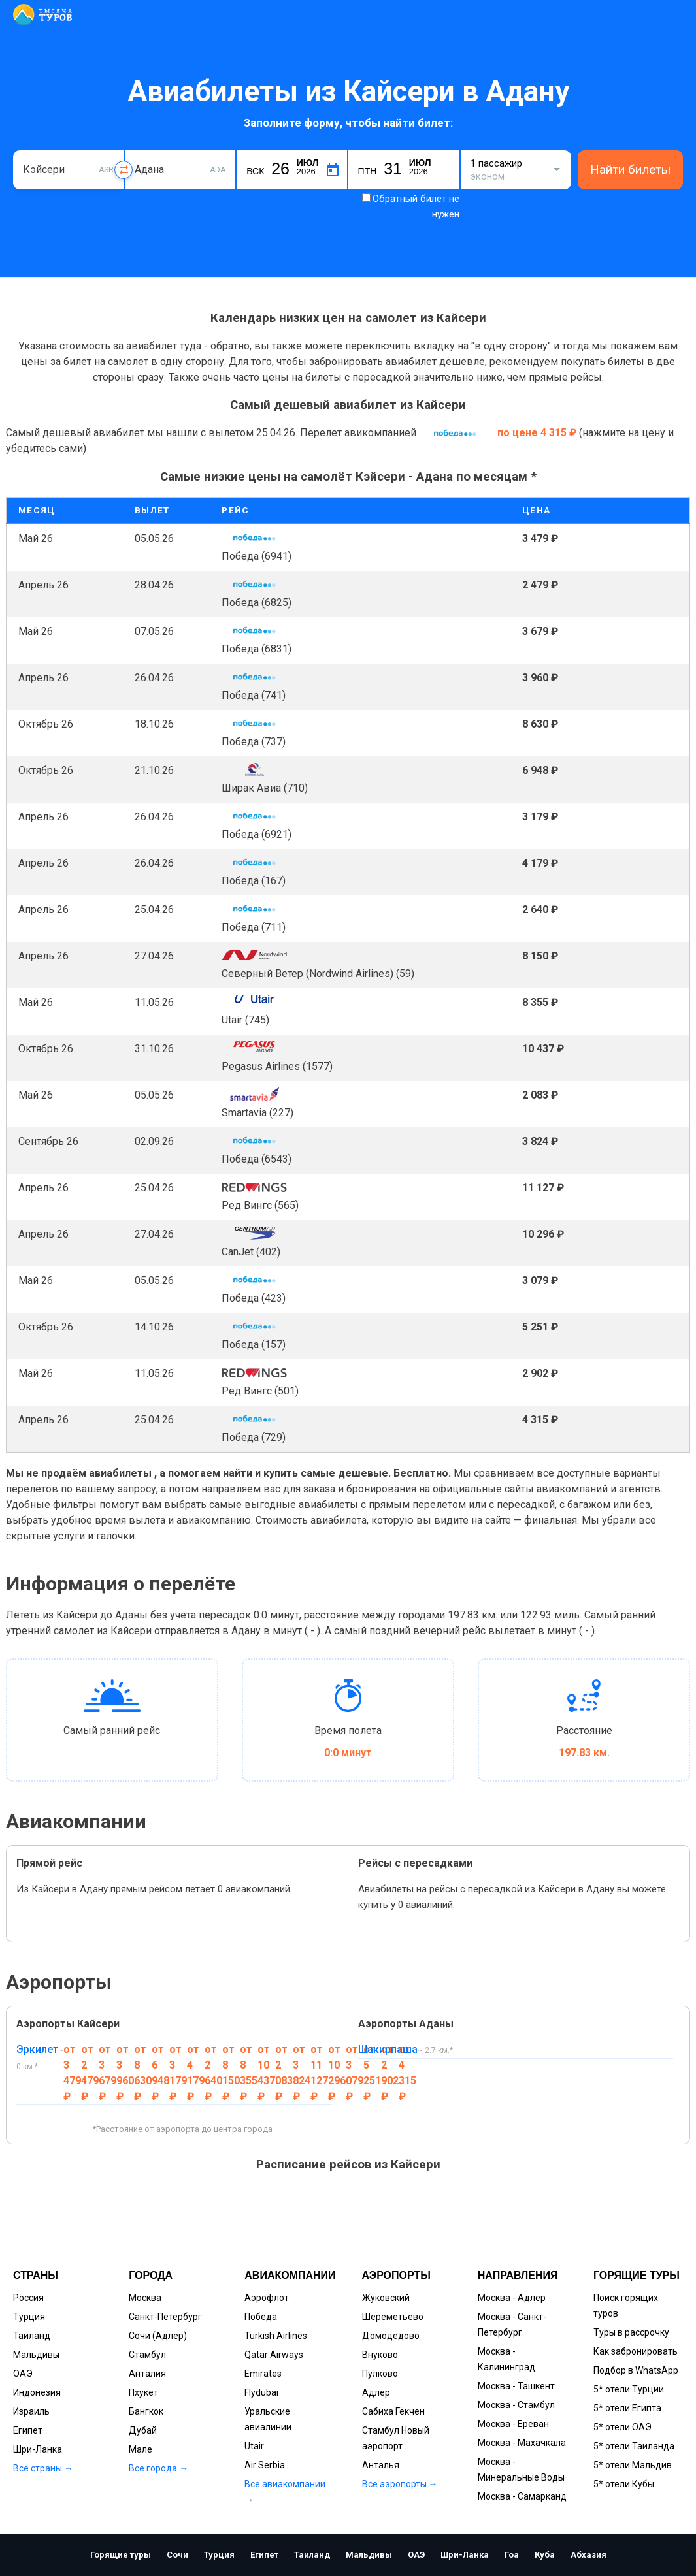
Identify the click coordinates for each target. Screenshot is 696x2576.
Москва (145, 2298)
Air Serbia (264, 2465)
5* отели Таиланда (633, 2446)
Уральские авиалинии (267, 2419)
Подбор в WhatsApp (635, 2370)
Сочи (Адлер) (158, 2335)
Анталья (380, 2465)
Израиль (31, 2411)
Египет (27, 2430)
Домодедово (391, 2335)
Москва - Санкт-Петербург (512, 2324)
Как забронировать (635, 2351)
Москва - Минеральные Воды (521, 2469)
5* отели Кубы (623, 2484)
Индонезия (37, 2392)
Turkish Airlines (275, 2335)
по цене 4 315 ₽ (538, 433)
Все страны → (43, 2468)
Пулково (380, 2373)
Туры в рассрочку (631, 2332)
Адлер (376, 2392)
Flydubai (261, 2392)
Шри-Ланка (37, 2449)
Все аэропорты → (400, 2484)
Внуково (380, 2354)
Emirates (263, 2373)
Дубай (143, 2430)
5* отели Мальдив (632, 2465)
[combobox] (68, 169)
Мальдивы (36, 2354)
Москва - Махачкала (522, 2443)
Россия (28, 2298)
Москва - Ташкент (516, 2386)
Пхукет (143, 2392)
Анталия (147, 2373)
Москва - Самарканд (522, 2496)
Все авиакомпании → (284, 2492)
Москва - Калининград (506, 2359)
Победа (260, 2316)
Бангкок (146, 2411)
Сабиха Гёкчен (393, 2411)
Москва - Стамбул (516, 2405)
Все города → (158, 2468)
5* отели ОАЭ (622, 2427)
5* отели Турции (628, 2389)
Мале (140, 2449)
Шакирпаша (388, 2049)
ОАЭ (23, 2373)
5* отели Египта (627, 2408)
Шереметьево (392, 2316)
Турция (29, 2316)
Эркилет (37, 2049)
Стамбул (147, 2354)
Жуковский (386, 2298)
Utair (254, 2446)
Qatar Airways (273, 2354)
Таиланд (31, 2335)
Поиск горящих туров (625, 2306)
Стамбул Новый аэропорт (395, 2438)
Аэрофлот (266, 2298)
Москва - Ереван (513, 2424)
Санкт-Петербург (165, 2316)
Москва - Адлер (512, 2298)
